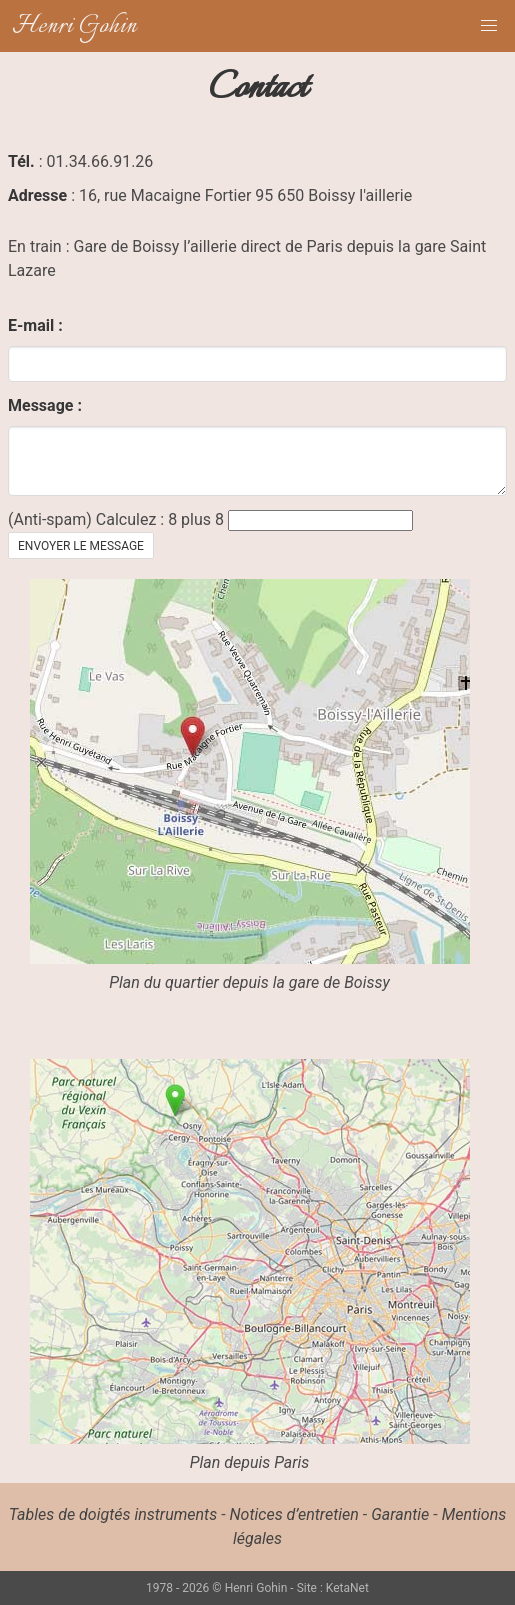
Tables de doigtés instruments (113, 1514)
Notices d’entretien (294, 1514)
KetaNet (347, 1588)
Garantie (400, 1514)
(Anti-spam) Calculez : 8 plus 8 (116, 519)
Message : (45, 405)
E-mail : (35, 325)
